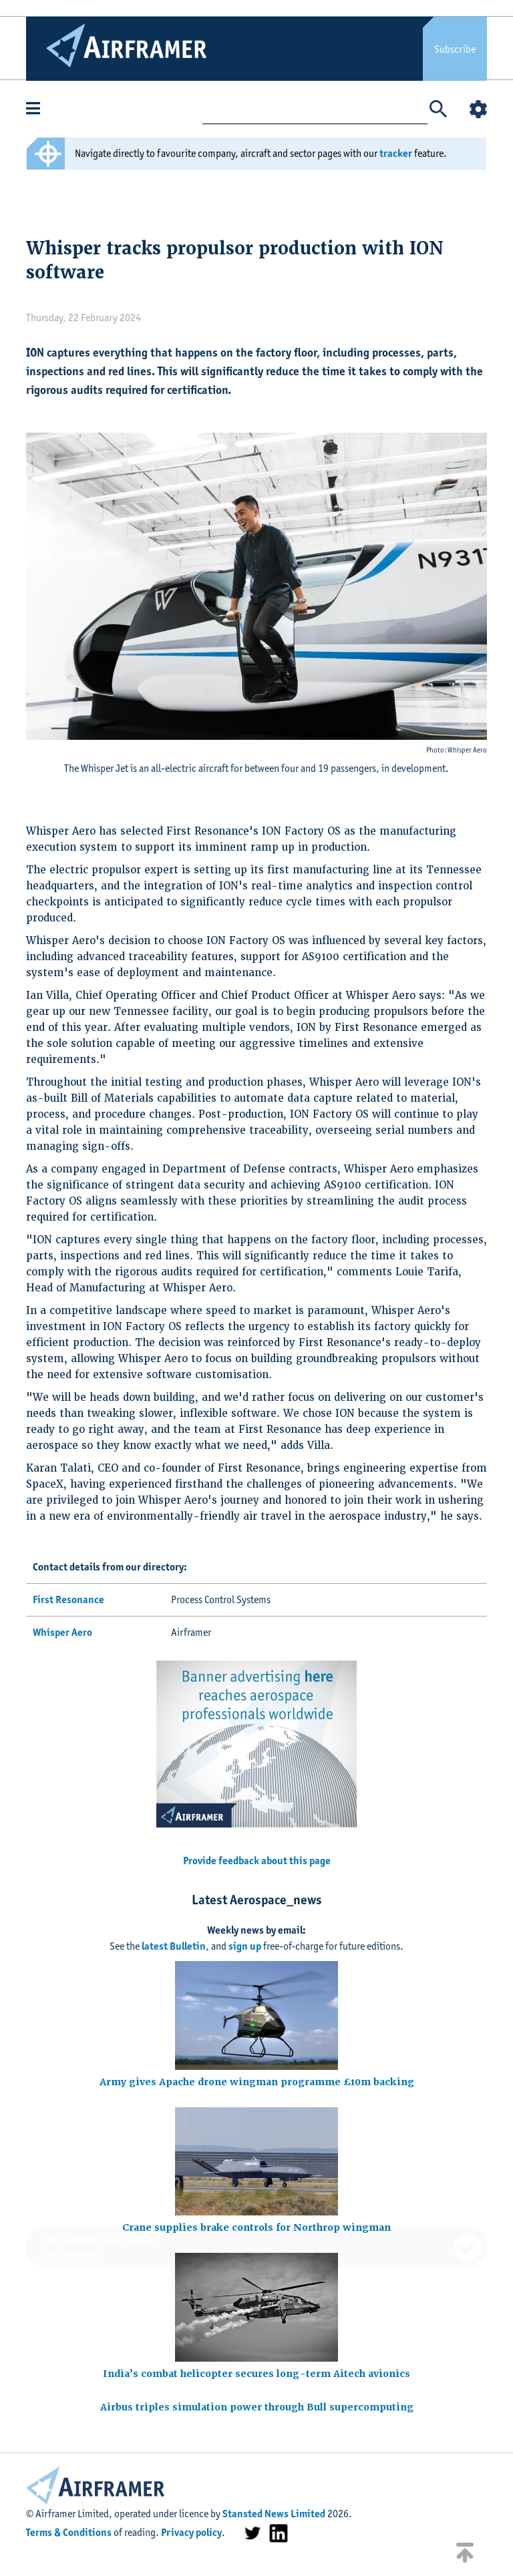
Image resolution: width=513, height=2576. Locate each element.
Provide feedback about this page (257, 1860)
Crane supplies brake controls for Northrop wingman (256, 2227)
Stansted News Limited (273, 2513)
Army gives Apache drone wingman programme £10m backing (257, 2082)
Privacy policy (191, 2532)
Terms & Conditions (69, 2532)
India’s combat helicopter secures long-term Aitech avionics (256, 2374)
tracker (395, 153)
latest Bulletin (174, 1946)
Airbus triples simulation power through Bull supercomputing (256, 2407)
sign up (244, 1946)
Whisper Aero (62, 1632)
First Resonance (68, 1599)
